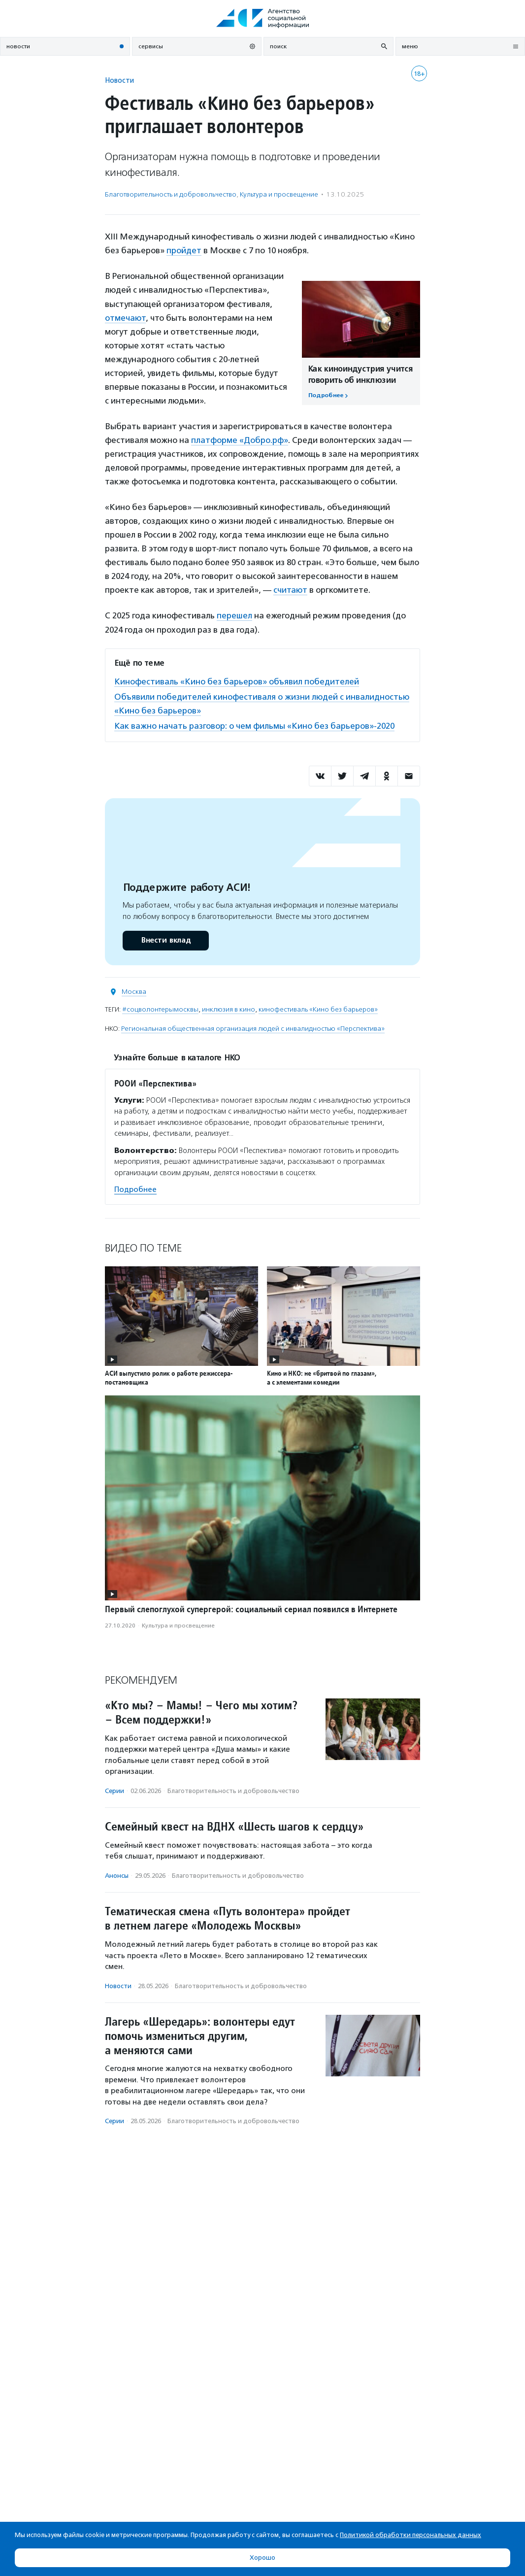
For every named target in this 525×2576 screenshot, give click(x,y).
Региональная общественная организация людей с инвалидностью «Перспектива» (253, 1028)
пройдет (183, 250)
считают (290, 590)
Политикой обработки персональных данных (410, 2535)
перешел (234, 615)
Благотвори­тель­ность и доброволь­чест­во (170, 194)
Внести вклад (165, 940)
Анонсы (117, 1875)
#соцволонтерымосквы (160, 1009)
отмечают (125, 318)
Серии (114, 1791)
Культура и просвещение (279, 194)
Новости (119, 80)
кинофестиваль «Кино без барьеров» (318, 1009)
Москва (134, 991)
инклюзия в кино (228, 1009)
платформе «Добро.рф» (239, 440)
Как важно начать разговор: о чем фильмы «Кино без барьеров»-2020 (254, 726)
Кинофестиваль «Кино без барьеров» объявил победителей (236, 681)
